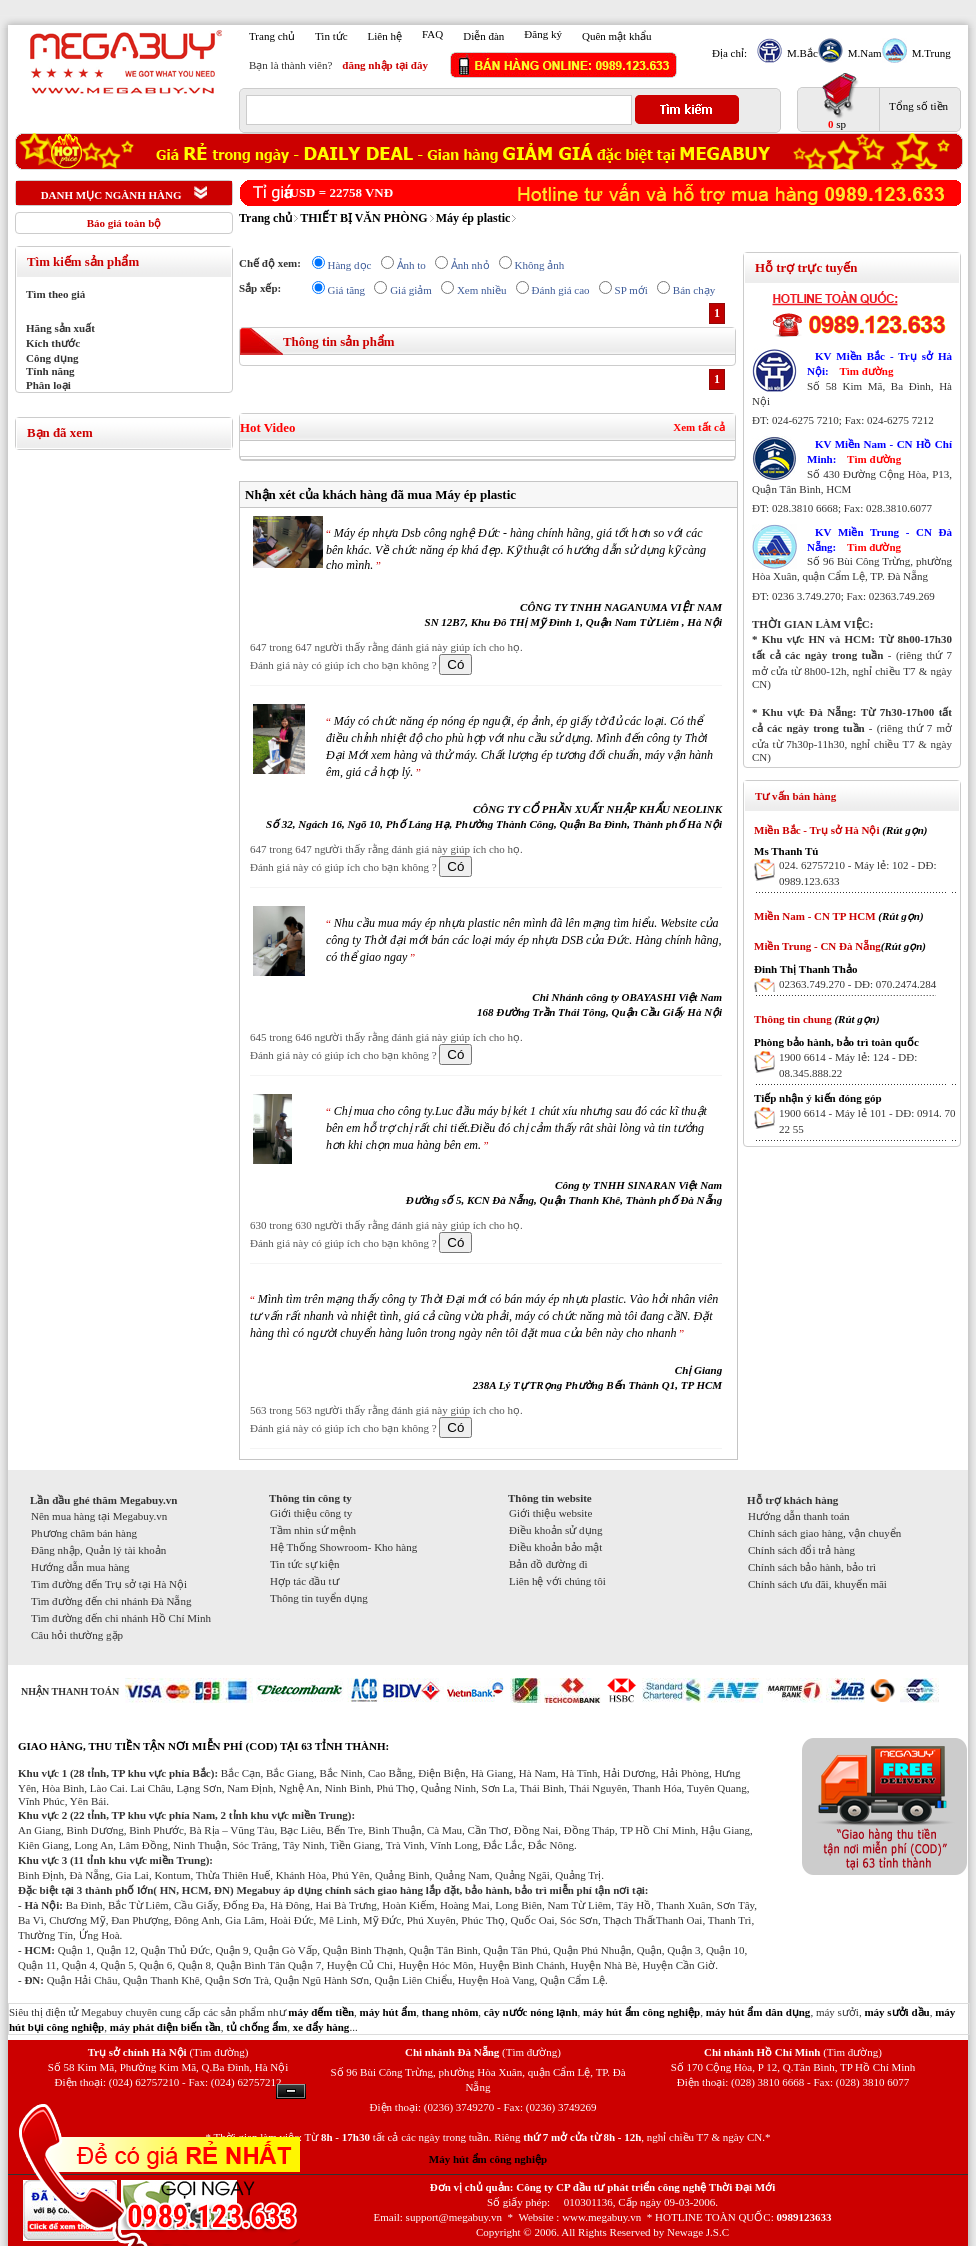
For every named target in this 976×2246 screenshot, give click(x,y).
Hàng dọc (350, 265)
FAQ (432, 34)
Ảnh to (411, 265)
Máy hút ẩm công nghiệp (488, 2159)
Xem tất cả (699, 427)
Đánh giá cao (561, 290)
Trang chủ (272, 36)
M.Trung (929, 53)
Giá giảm (411, 290)
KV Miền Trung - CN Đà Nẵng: (879, 539)
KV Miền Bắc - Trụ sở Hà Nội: (879, 363)
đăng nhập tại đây (385, 65)
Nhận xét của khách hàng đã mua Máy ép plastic (380, 494)
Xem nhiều (482, 290)
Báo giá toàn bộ (124, 223)
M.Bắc (800, 53)
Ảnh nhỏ (470, 265)
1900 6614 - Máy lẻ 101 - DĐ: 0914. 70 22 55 (867, 1121)
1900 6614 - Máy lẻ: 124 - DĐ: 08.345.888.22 (848, 1065)
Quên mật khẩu (616, 36)
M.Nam (862, 53)
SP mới (631, 290)
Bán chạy (694, 290)
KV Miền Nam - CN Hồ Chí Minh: (879, 451)
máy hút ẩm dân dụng (758, 2012)
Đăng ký (543, 34)
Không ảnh (540, 265)
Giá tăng (347, 290)
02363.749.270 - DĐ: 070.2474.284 (857, 984)
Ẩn (291, 2091)
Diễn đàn (483, 36)
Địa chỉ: (729, 53)
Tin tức (331, 36)
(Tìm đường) (218, 2052)
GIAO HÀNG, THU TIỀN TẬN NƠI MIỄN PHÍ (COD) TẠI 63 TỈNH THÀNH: (203, 1746)
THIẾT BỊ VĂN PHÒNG (364, 218)
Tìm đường (866, 371)
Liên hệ (385, 36)
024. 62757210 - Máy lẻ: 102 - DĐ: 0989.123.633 (858, 873)
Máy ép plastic (473, 218)
